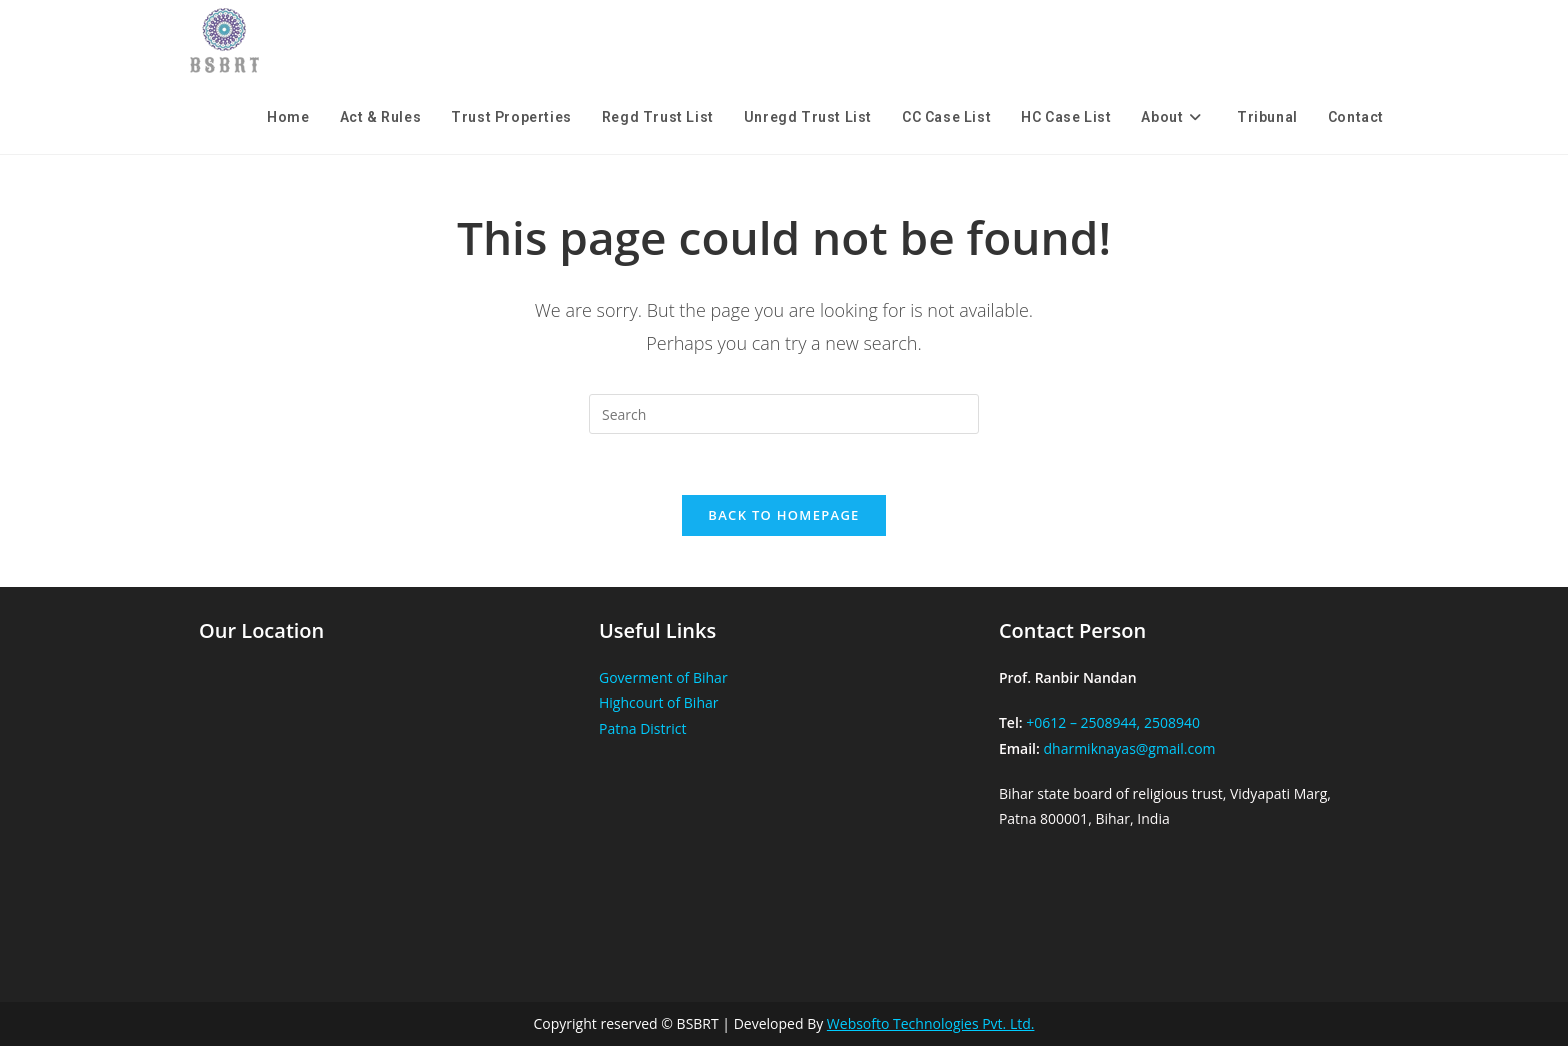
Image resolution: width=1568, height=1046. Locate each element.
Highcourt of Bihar (659, 702)
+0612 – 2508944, (1083, 722)
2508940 (1172, 722)
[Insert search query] (784, 414)
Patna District (643, 728)
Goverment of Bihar (663, 677)
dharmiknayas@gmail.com (1129, 748)
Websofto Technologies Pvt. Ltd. (931, 1023)
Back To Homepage (783, 515)
